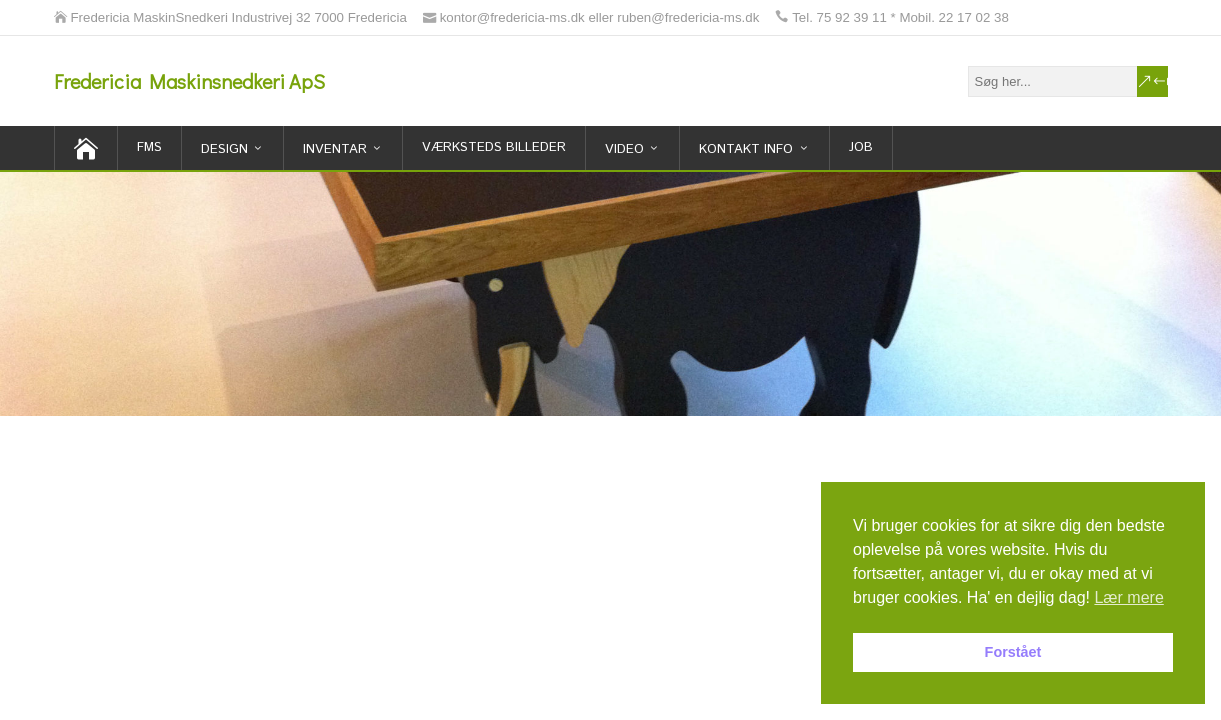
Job (861, 147)
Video (624, 149)
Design (224, 149)
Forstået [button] (1013, 652)
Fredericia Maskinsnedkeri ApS (189, 81)
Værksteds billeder (494, 147)
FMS (149, 147)
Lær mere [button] (1128, 597)
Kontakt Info (746, 149)
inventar (335, 149)
